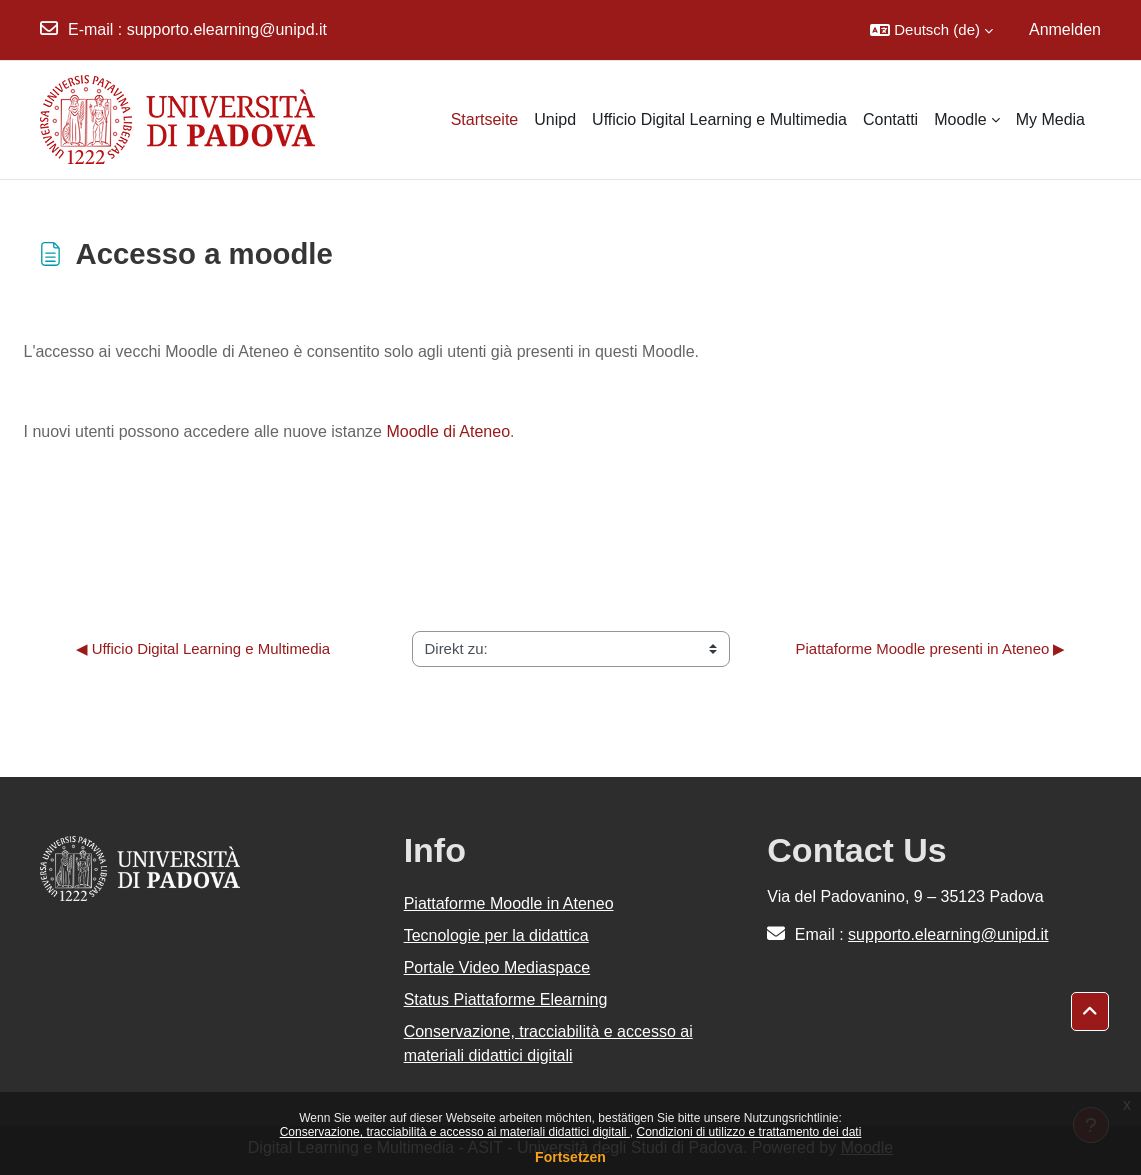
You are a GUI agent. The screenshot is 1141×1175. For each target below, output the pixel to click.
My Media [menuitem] (1050, 119)
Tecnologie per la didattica (496, 935)
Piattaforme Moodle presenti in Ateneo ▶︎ (931, 648)
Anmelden (1065, 29)
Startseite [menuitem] (485, 119)
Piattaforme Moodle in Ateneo (509, 903)
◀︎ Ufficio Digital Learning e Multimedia (203, 648)
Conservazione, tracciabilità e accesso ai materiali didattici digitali (455, 1132)
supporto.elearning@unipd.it (227, 29)
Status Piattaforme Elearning (506, 999)
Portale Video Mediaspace (497, 967)
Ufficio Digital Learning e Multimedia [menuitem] (719, 119)
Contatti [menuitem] (890, 119)
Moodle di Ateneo (448, 431)
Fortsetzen (570, 1157)
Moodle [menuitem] (960, 119)
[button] (931, 30)
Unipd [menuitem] (555, 119)
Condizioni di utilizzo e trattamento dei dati (749, 1132)
